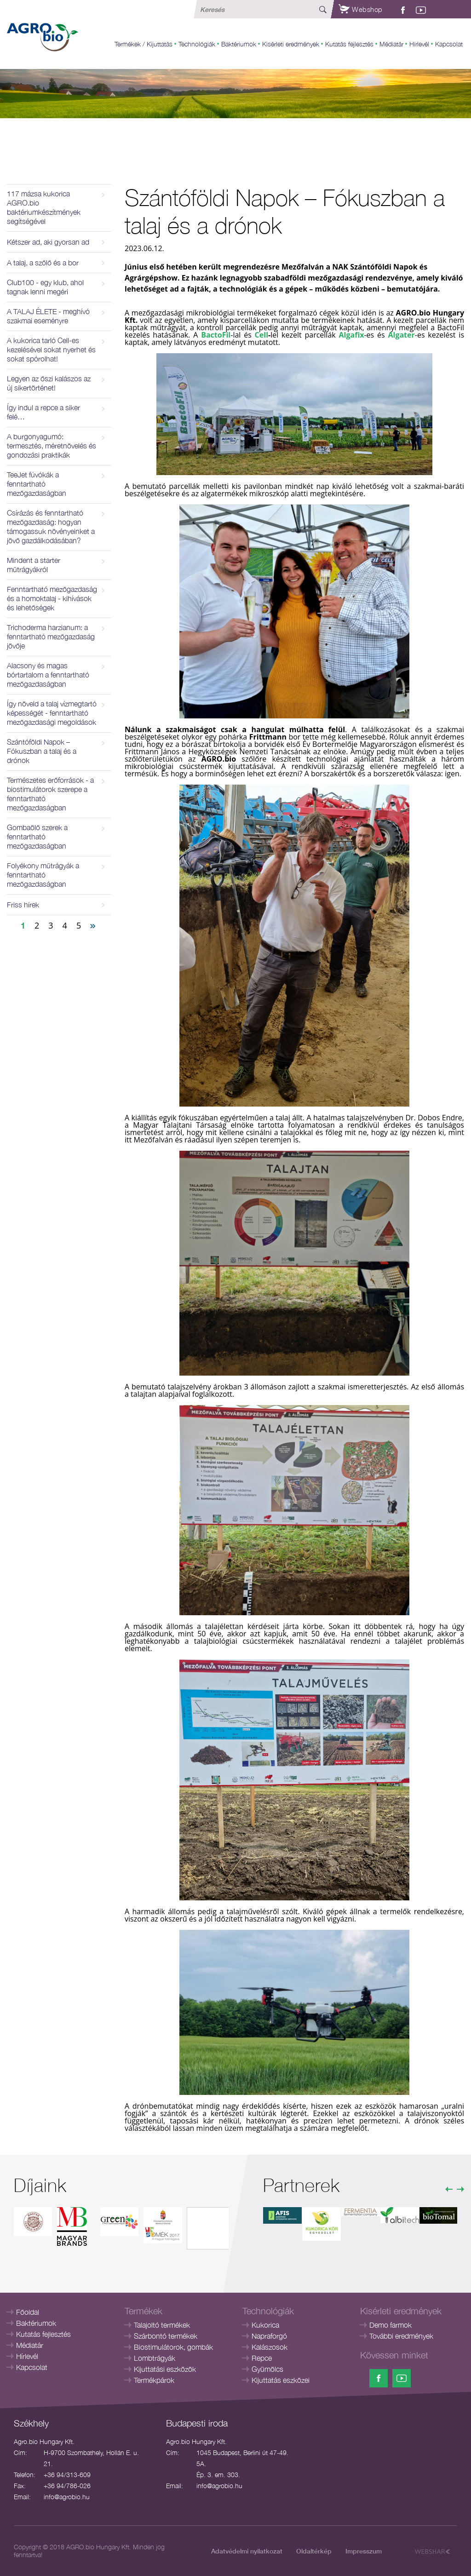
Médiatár (391, 44)
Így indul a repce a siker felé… (43, 412)
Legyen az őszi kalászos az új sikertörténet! (49, 383)
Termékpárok (154, 2380)
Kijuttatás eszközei (281, 2380)
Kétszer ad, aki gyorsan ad (48, 242)
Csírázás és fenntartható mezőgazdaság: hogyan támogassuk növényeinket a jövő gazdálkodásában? (51, 527)
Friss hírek (23, 905)
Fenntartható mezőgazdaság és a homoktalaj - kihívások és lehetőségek (52, 598)
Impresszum (363, 2551)
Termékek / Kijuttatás (143, 44)
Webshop (361, 9)
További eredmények (401, 2336)
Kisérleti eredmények (290, 44)
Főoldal (27, 2312)
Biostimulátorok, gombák (173, 2347)
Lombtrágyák (154, 2358)
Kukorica (265, 2325)
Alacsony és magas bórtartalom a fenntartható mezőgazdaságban (48, 674)
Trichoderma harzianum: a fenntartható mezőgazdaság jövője (51, 636)
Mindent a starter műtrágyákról (33, 565)
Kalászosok (269, 2347)
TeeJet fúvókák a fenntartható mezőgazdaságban (36, 483)
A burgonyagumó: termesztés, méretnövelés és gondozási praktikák (51, 445)
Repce (262, 2358)
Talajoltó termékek (162, 2325)
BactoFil (215, 335)
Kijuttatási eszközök (165, 2369)
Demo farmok (390, 2325)
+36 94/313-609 (67, 2474)
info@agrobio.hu (67, 2497)
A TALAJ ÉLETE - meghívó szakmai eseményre (48, 316)
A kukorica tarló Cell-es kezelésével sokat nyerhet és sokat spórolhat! (51, 349)
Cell (261, 335)
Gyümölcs (267, 2369)
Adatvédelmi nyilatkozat (246, 2551)
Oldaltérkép (314, 2551)
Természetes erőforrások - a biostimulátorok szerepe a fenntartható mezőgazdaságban (50, 794)
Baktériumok (238, 44)
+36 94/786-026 (67, 2486)
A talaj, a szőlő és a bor (43, 262)
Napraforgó (269, 2336)
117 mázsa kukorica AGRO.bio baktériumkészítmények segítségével (43, 207)
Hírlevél (419, 44)
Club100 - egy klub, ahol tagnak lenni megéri (45, 287)
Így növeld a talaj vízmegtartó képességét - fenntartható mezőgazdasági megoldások (52, 713)
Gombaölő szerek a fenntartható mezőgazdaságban (37, 836)
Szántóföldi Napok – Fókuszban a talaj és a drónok (41, 751)
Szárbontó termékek (165, 2336)
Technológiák (196, 44)
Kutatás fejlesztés (349, 44)
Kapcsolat (449, 44)
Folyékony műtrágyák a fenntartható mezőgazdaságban (43, 874)
